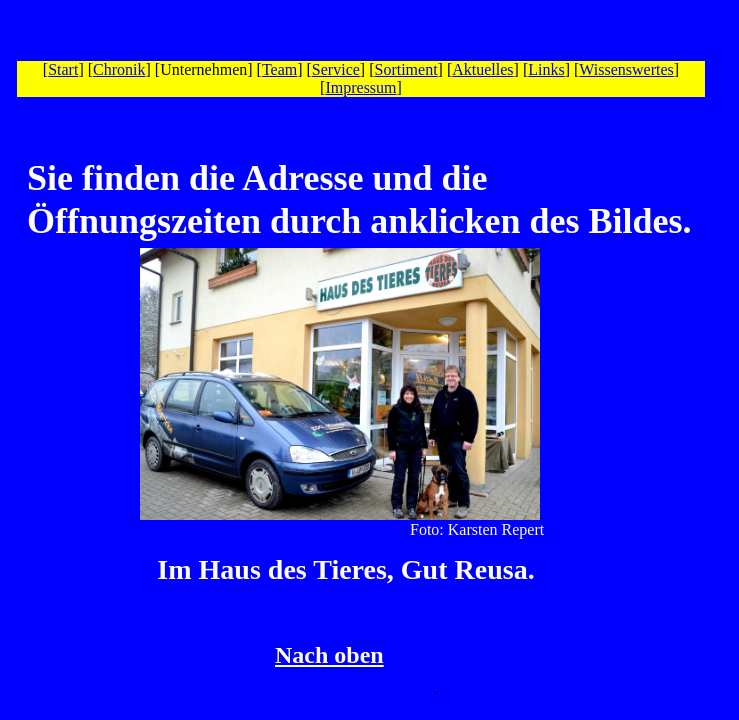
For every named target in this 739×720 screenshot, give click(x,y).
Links (546, 69)
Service (336, 69)
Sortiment (406, 69)
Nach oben (329, 655)
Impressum (360, 87)
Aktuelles (482, 69)
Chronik (119, 69)
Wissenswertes (626, 69)
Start (63, 69)
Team (279, 69)
